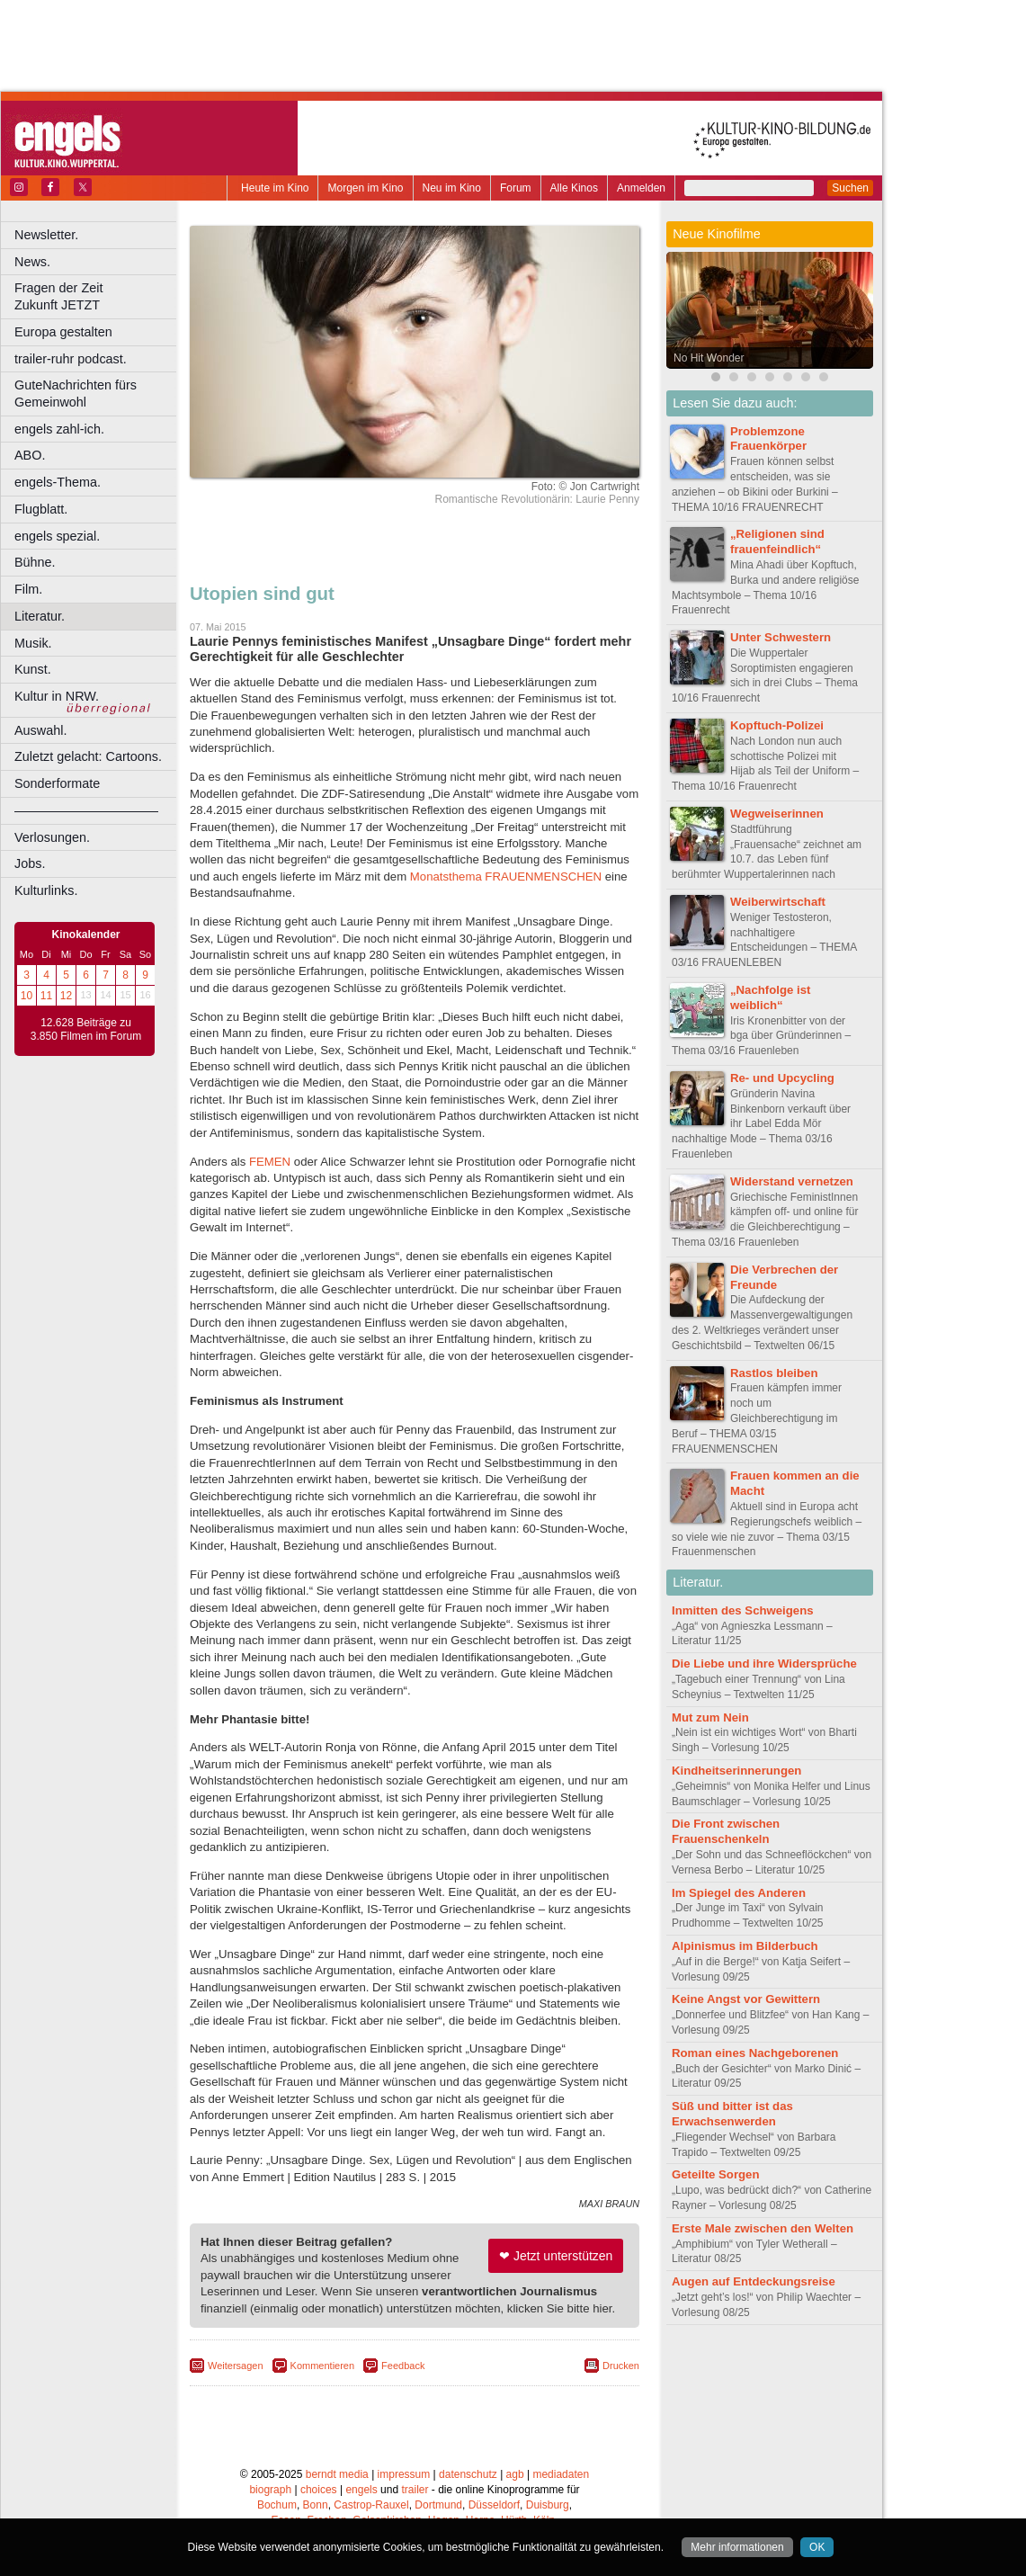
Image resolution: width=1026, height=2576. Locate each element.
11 (46, 995)
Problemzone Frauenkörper (768, 439)
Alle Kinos (574, 188)
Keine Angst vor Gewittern (746, 1999)
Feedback (402, 2365)
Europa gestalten (63, 332)
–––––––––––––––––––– (86, 810)
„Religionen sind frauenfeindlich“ (777, 541)
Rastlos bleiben (773, 1373)
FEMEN (269, 1161)
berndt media (337, 2474)
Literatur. (39, 616)
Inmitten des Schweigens (743, 1610)
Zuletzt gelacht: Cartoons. (88, 756)
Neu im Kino (452, 188)
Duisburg (547, 2505)
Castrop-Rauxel (371, 2505)
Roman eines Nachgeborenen (755, 2053)
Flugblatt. (40, 509)
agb (515, 2474)
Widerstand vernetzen (791, 1181)
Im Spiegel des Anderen (739, 1893)
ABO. (29, 455)
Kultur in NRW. (56, 696)
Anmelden (641, 188)
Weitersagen (235, 2365)
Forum (515, 188)
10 (26, 995)
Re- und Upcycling (782, 1078)
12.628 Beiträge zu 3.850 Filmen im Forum (86, 1029)
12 (66, 995)
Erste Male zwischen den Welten (762, 2228)
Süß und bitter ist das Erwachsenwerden (732, 2113)
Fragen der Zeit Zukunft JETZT (97, 296)
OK (817, 2547)
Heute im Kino (274, 188)
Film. (28, 589)
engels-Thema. (57, 482)
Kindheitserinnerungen (736, 1770)
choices (318, 2489)
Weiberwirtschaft (777, 901)
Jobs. (29, 863)
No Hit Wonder (709, 358)
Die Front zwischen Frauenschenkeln (726, 1831)
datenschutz (468, 2474)
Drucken (620, 2365)
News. (32, 262)
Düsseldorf (494, 2505)
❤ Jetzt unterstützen (555, 2256)
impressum (404, 2474)
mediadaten (560, 2474)
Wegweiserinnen (777, 813)
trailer (414, 2489)
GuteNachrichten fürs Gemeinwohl (75, 393)
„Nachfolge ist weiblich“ (770, 997)
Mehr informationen (737, 2547)
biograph (270, 2489)
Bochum (277, 2505)
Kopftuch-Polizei (777, 725)
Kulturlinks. (45, 890)
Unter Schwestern (780, 637)
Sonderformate (57, 783)
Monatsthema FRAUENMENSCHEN (506, 876)
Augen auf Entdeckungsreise (753, 2281)
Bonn (315, 2505)
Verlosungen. (52, 837)
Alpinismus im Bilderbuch (745, 1946)
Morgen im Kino (365, 188)
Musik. (33, 643)
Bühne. (35, 562)
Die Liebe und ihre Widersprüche (764, 1663)
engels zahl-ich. (59, 429)
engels (361, 2489)
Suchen (850, 188)
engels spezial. (57, 536)
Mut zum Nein (710, 1717)
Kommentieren (322, 2365)
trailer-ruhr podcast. (70, 359)
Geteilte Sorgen (715, 2174)
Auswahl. (40, 730)
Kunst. (32, 669)
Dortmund (438, 2505)
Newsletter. (46, 235)
